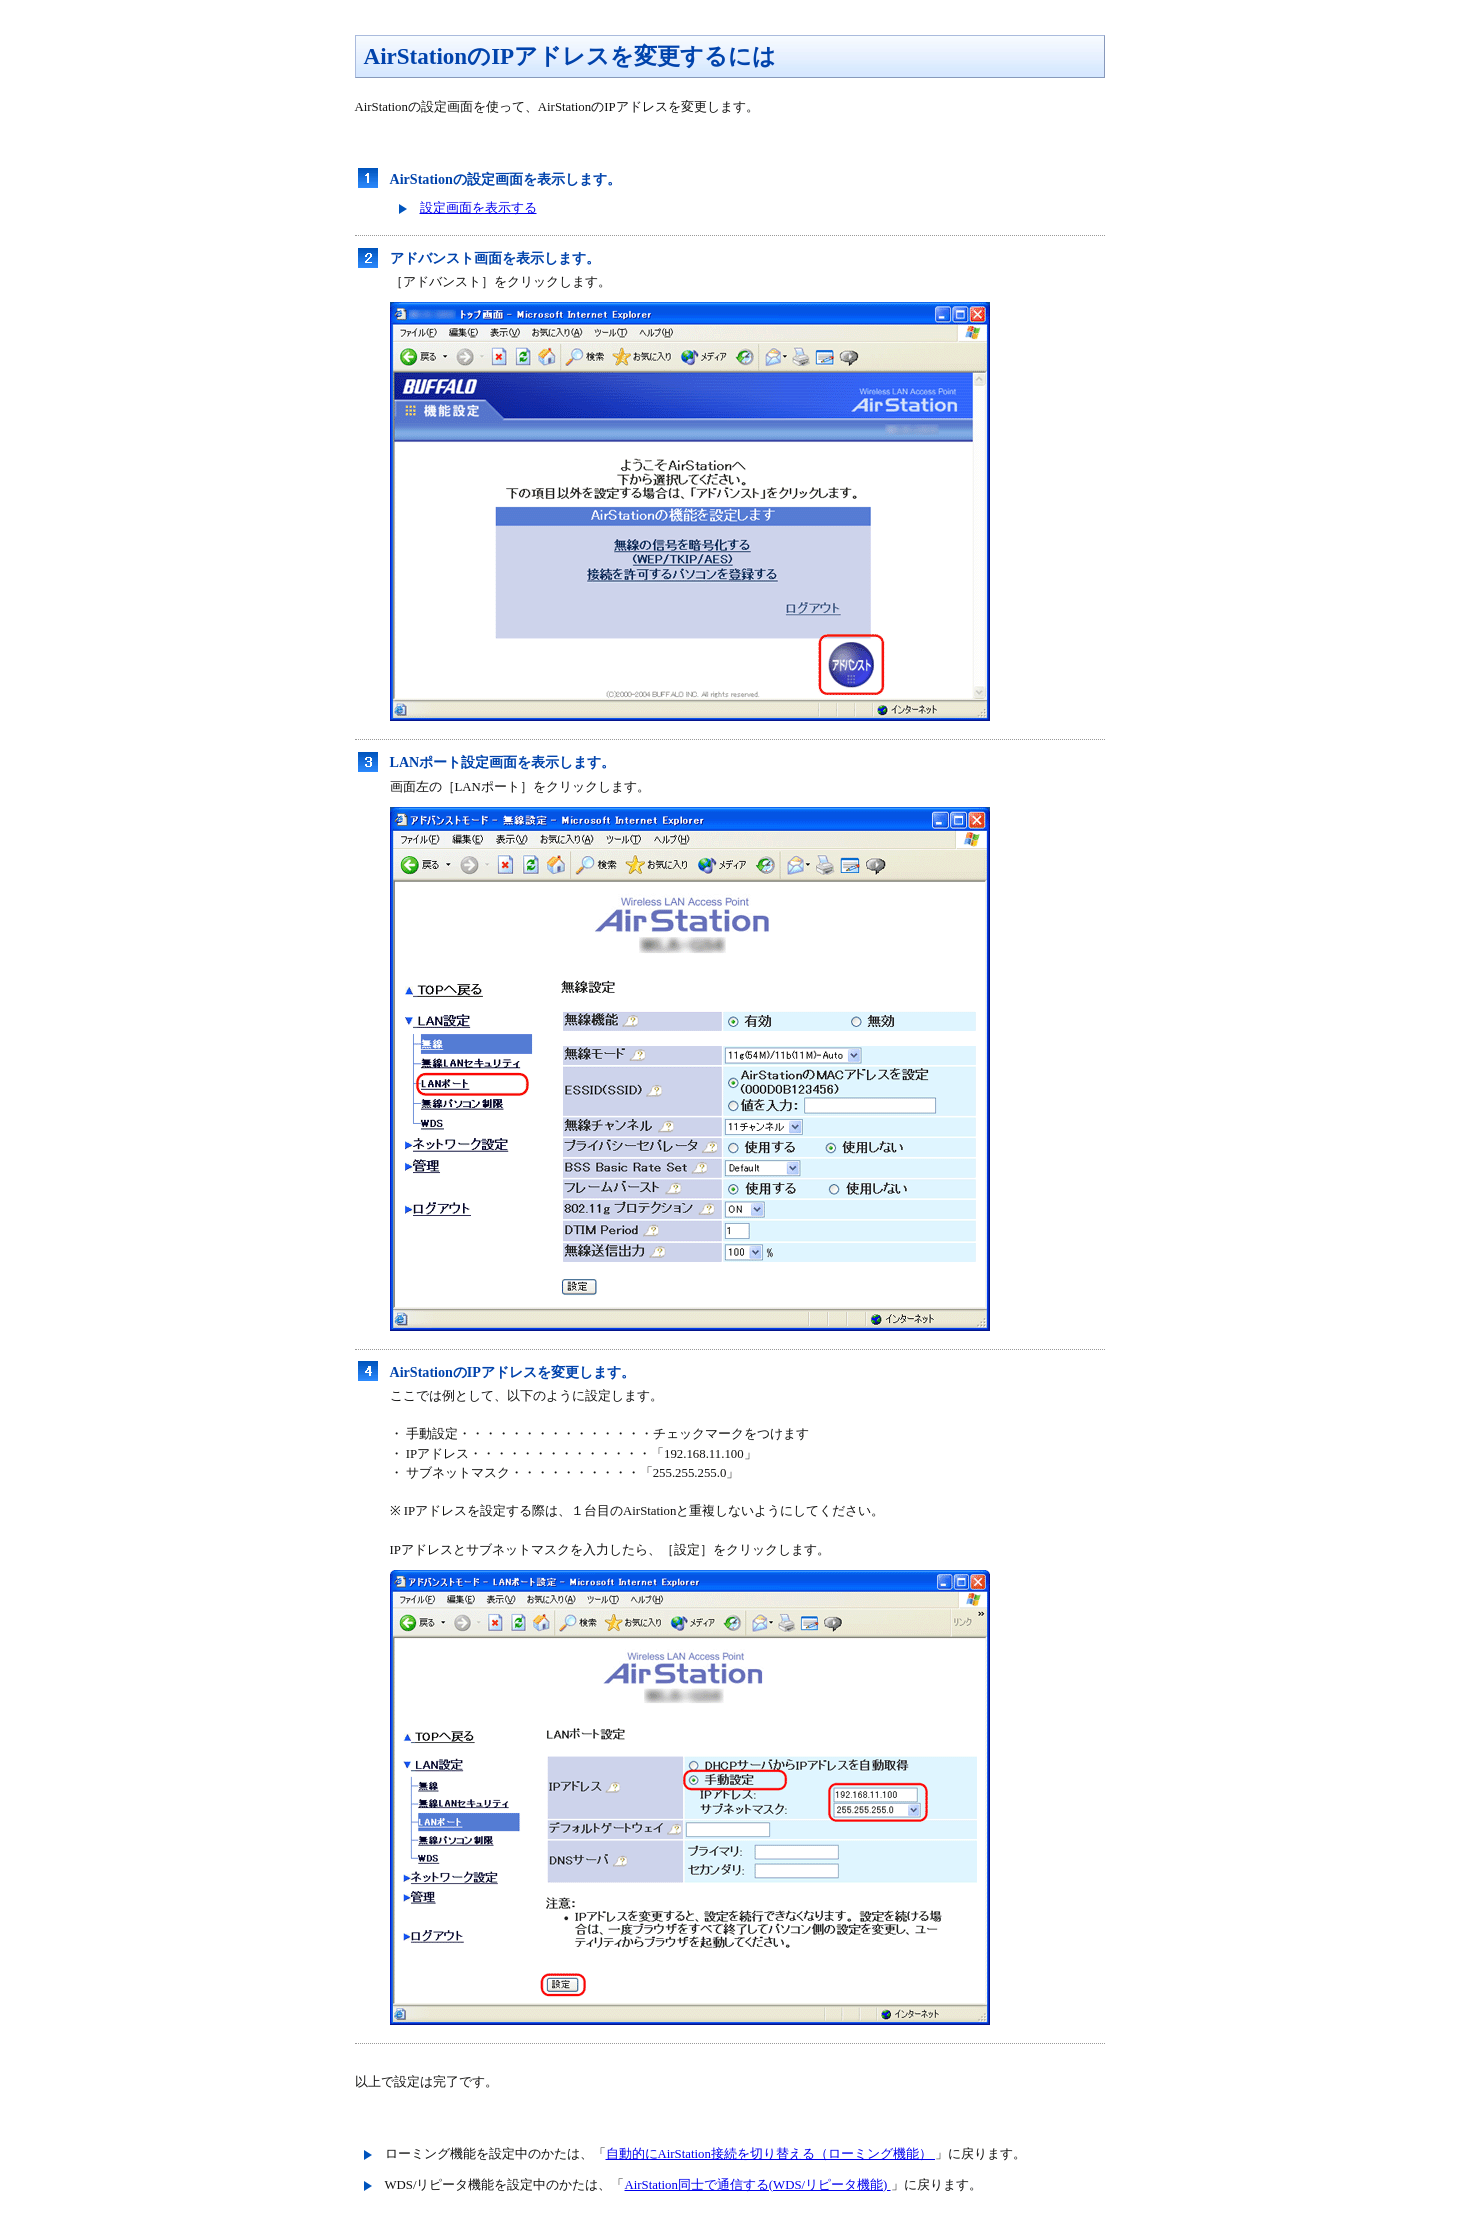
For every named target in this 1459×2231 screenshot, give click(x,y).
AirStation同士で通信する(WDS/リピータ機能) (758, 2185)
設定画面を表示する (478, 208)
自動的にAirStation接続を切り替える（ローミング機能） (771, 2154)
